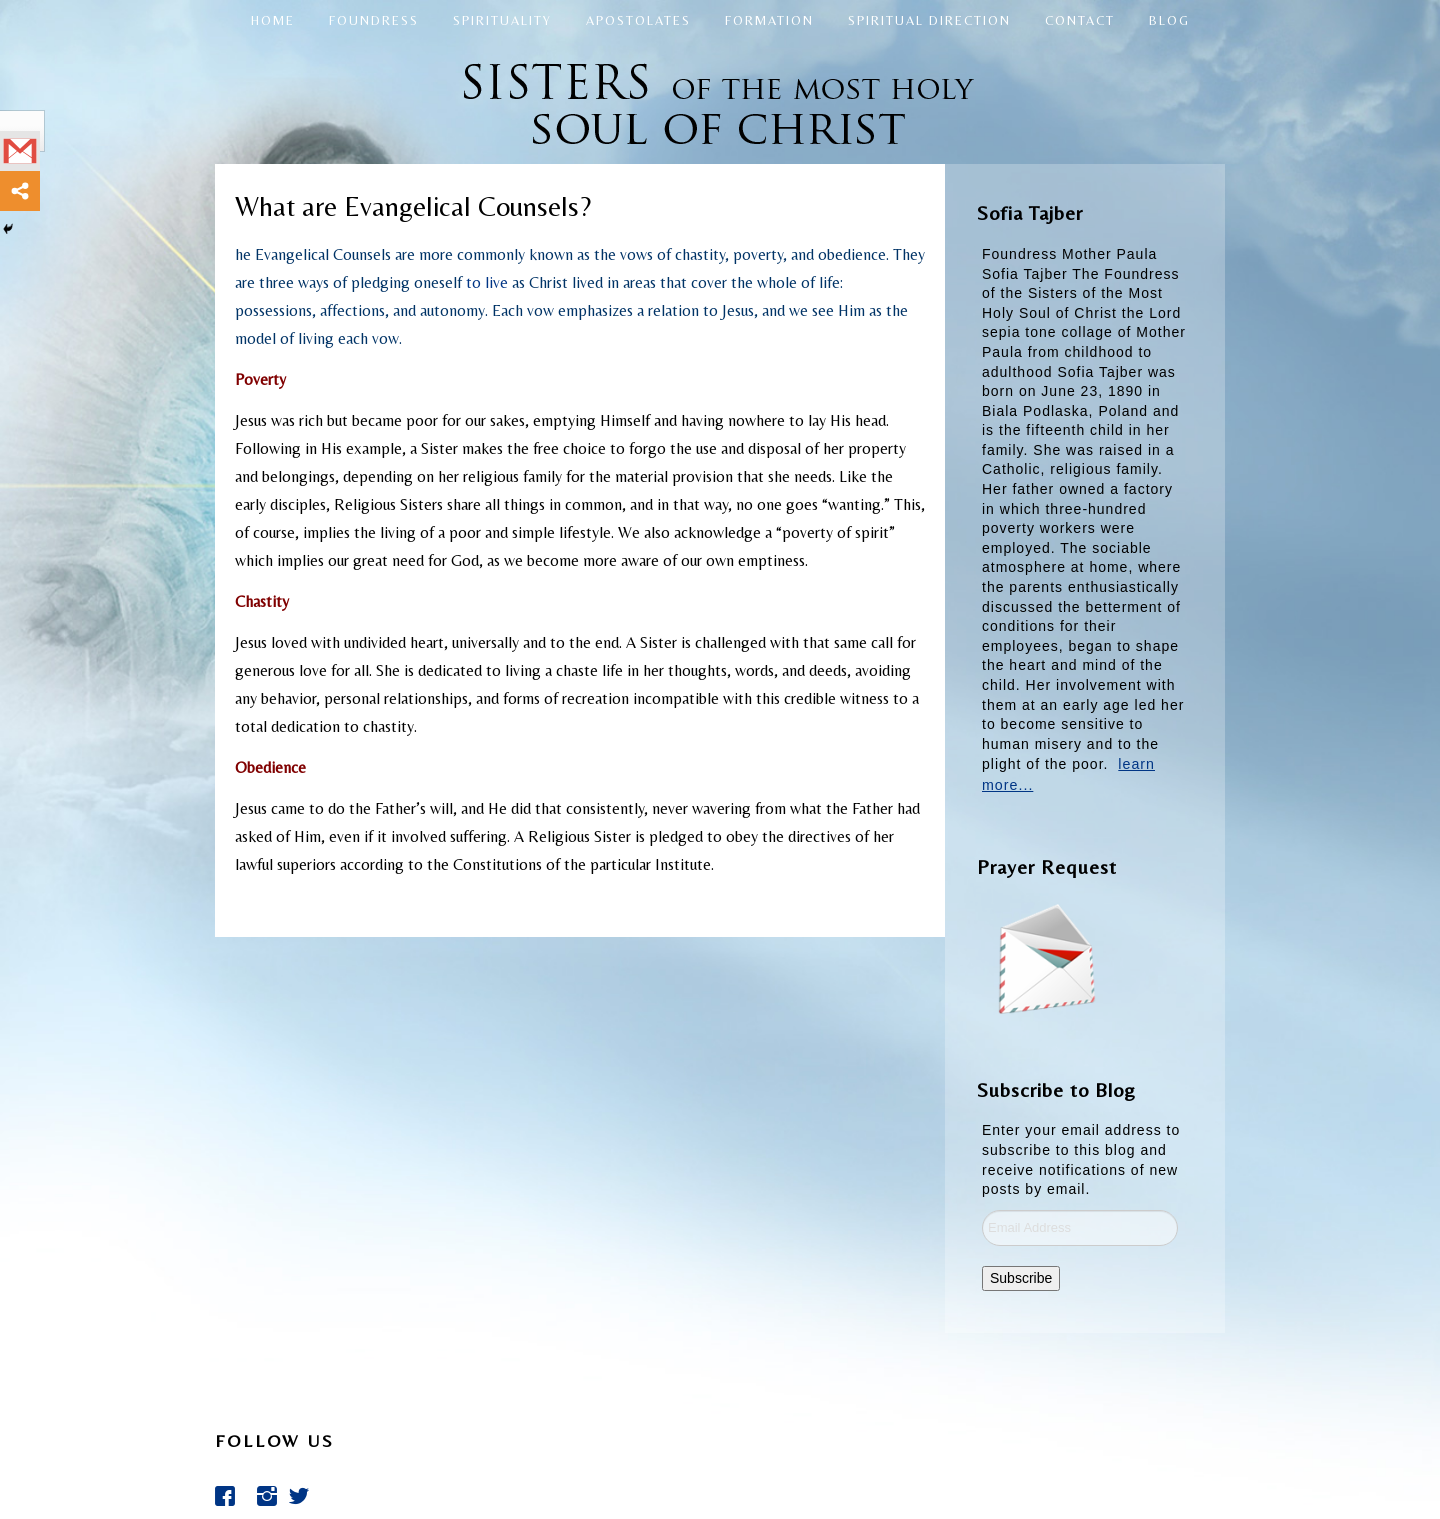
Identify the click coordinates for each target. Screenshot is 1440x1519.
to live (487, 282)
